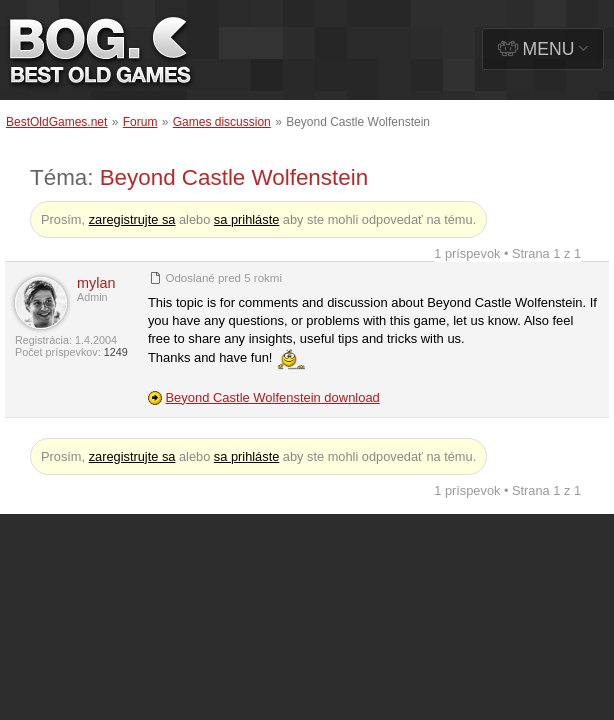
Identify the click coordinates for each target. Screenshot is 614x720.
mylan (96, 283)
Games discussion (222, 122)
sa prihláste (246, 219)
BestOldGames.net (56, 122)
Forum (140, 122)
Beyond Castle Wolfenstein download (272, 397)
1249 (116, 352)
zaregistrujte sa (132, 219)
